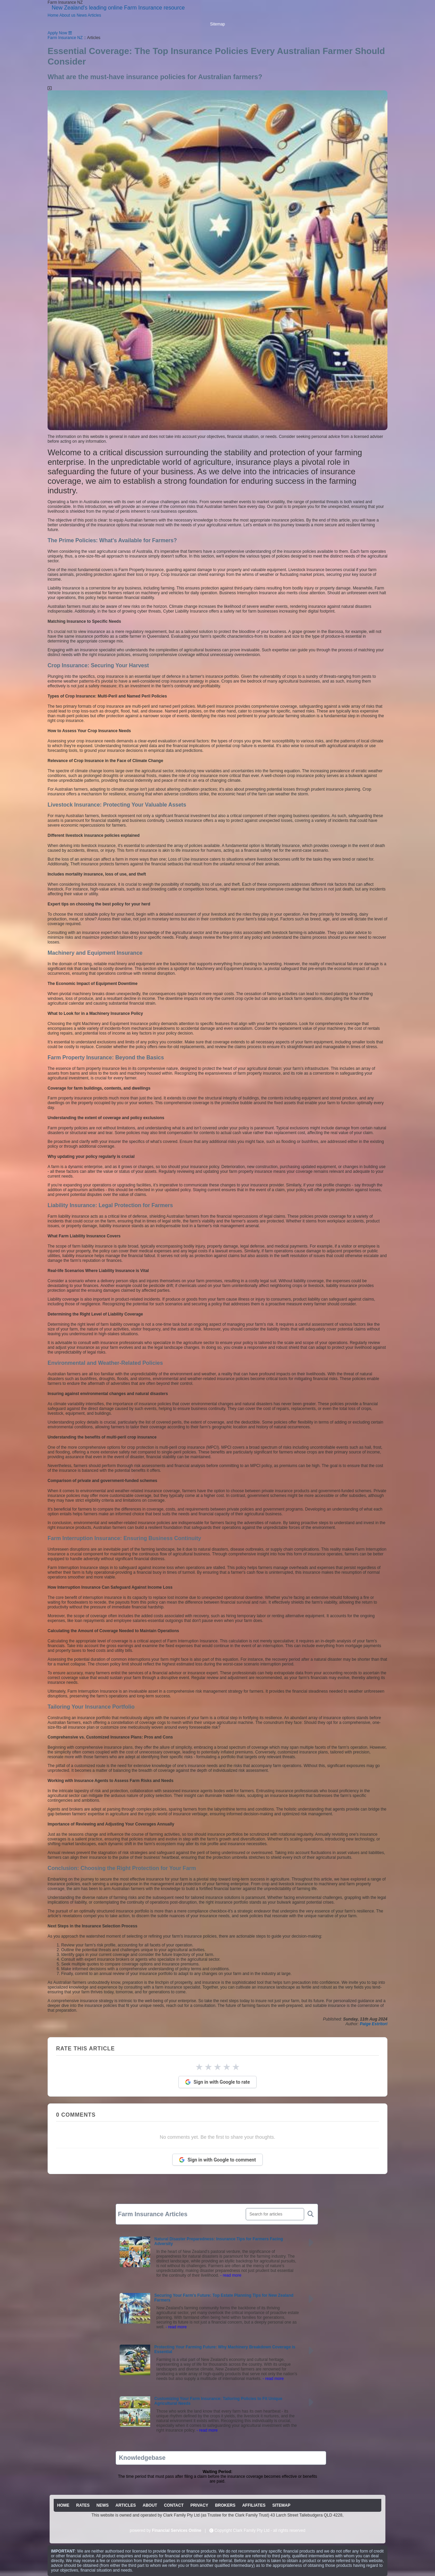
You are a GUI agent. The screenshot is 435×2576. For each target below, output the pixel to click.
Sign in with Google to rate (217, 2082)
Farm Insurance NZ (65, 37)
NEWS (103, 2505)
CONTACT (174, 2505)
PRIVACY (199, 2505)
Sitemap (217, 24)
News (81, 15)
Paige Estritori (373, 2024)
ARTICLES (126, 2505)
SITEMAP (281, 2505)
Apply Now (57, 33)
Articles (94, 15)
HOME (63, 2505)
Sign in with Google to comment (217, 2160)
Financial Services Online (176, 2530)
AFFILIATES (253, 2505)
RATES (83, 2505)
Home (53, 15)
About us (67, 15)
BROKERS (225, 2505)
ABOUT (150, 2505)
